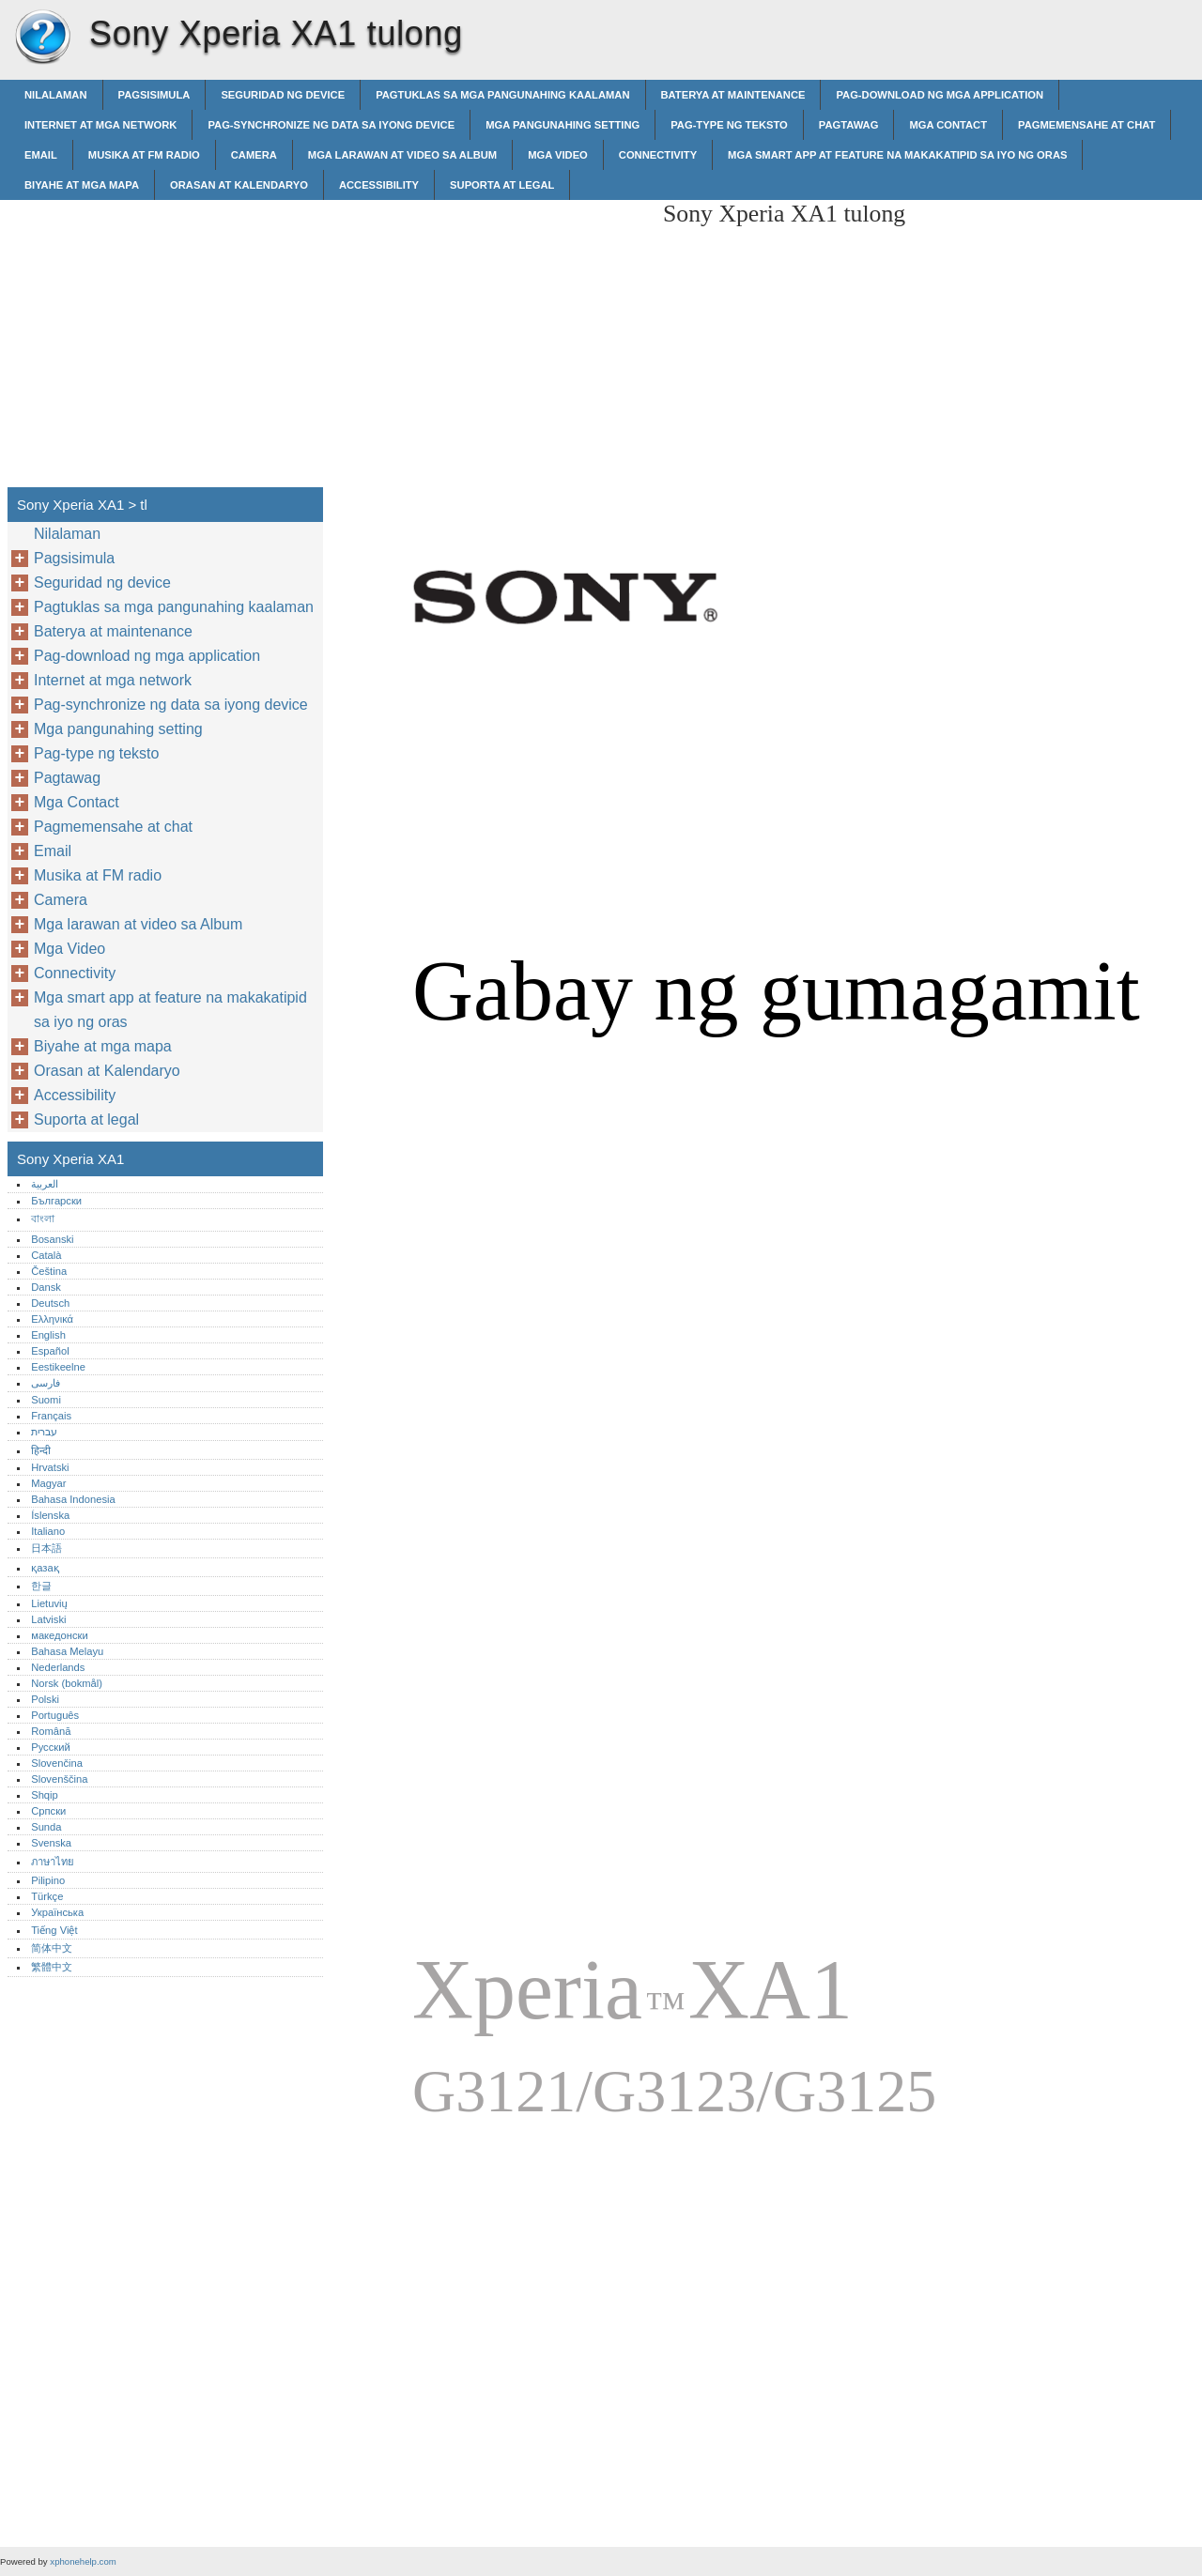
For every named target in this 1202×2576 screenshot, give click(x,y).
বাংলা (42, 1218)
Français (51, 1415)
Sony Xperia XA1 (42, 37)
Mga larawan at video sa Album (402, 155)
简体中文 (51, 1948)
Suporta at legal (502, 185)
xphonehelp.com (83, 2561)
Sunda (46, 1826)
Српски (48, 1811)
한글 (41, 1585)
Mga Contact (948, 124)
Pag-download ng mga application (939, 94)
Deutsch (50, 1303)
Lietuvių (49, 1603)
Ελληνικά (52, 1319)
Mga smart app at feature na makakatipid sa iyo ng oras (897, 155)
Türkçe (47, 1896)
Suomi (46, 1399)
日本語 (46, 1548)
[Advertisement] (490, 331)
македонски (59, 1635)
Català (46, 1255)
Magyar (48, 1483)
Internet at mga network (100, 124)
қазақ (44, 1567)
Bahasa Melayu (67, 1651)
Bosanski (52, 1239)
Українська (57, 1912)
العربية (44, 1183)
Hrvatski (50, 1467)
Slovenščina (59, 1779)
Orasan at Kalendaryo (239, 185)
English (48, 1335)
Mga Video (558, 155)
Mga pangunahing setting (562, 124)
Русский (50, 1747)
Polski (45, 1699)
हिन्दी (41, 1450)
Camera (254, 155)
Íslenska (50, 1515)
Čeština (49, 1271)
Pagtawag (849, 124)
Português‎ (55, 1715)
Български (56, 1200)
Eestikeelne (58, 1366)
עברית (44, 1431)
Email (40, 155)
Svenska (51, 1842)
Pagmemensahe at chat (1086, 124)
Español (50, 1351)
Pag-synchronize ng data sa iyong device (331, 124)
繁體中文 (51, 1966)
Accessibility (379, 185)
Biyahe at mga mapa (81, 185)
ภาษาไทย (52, 1861)
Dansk (46, 1287)
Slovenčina (57, 1763)
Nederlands (58, 1667)
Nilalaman (55, 94)
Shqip (44, 1795)
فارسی (45, 1382)
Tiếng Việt (54, 1930)
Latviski (48, 1619)
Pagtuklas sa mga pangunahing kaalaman (502, 94)
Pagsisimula (154, 94)
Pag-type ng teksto (729, 124)
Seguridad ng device (283, 94)
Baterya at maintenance (733, 94)
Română (50, 1731)
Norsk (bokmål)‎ (66, 1683)
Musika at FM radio (144, 155)
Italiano (48, 1531)
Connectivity (658, 155)
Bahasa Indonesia (73, 1499)
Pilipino (48, 1880)
